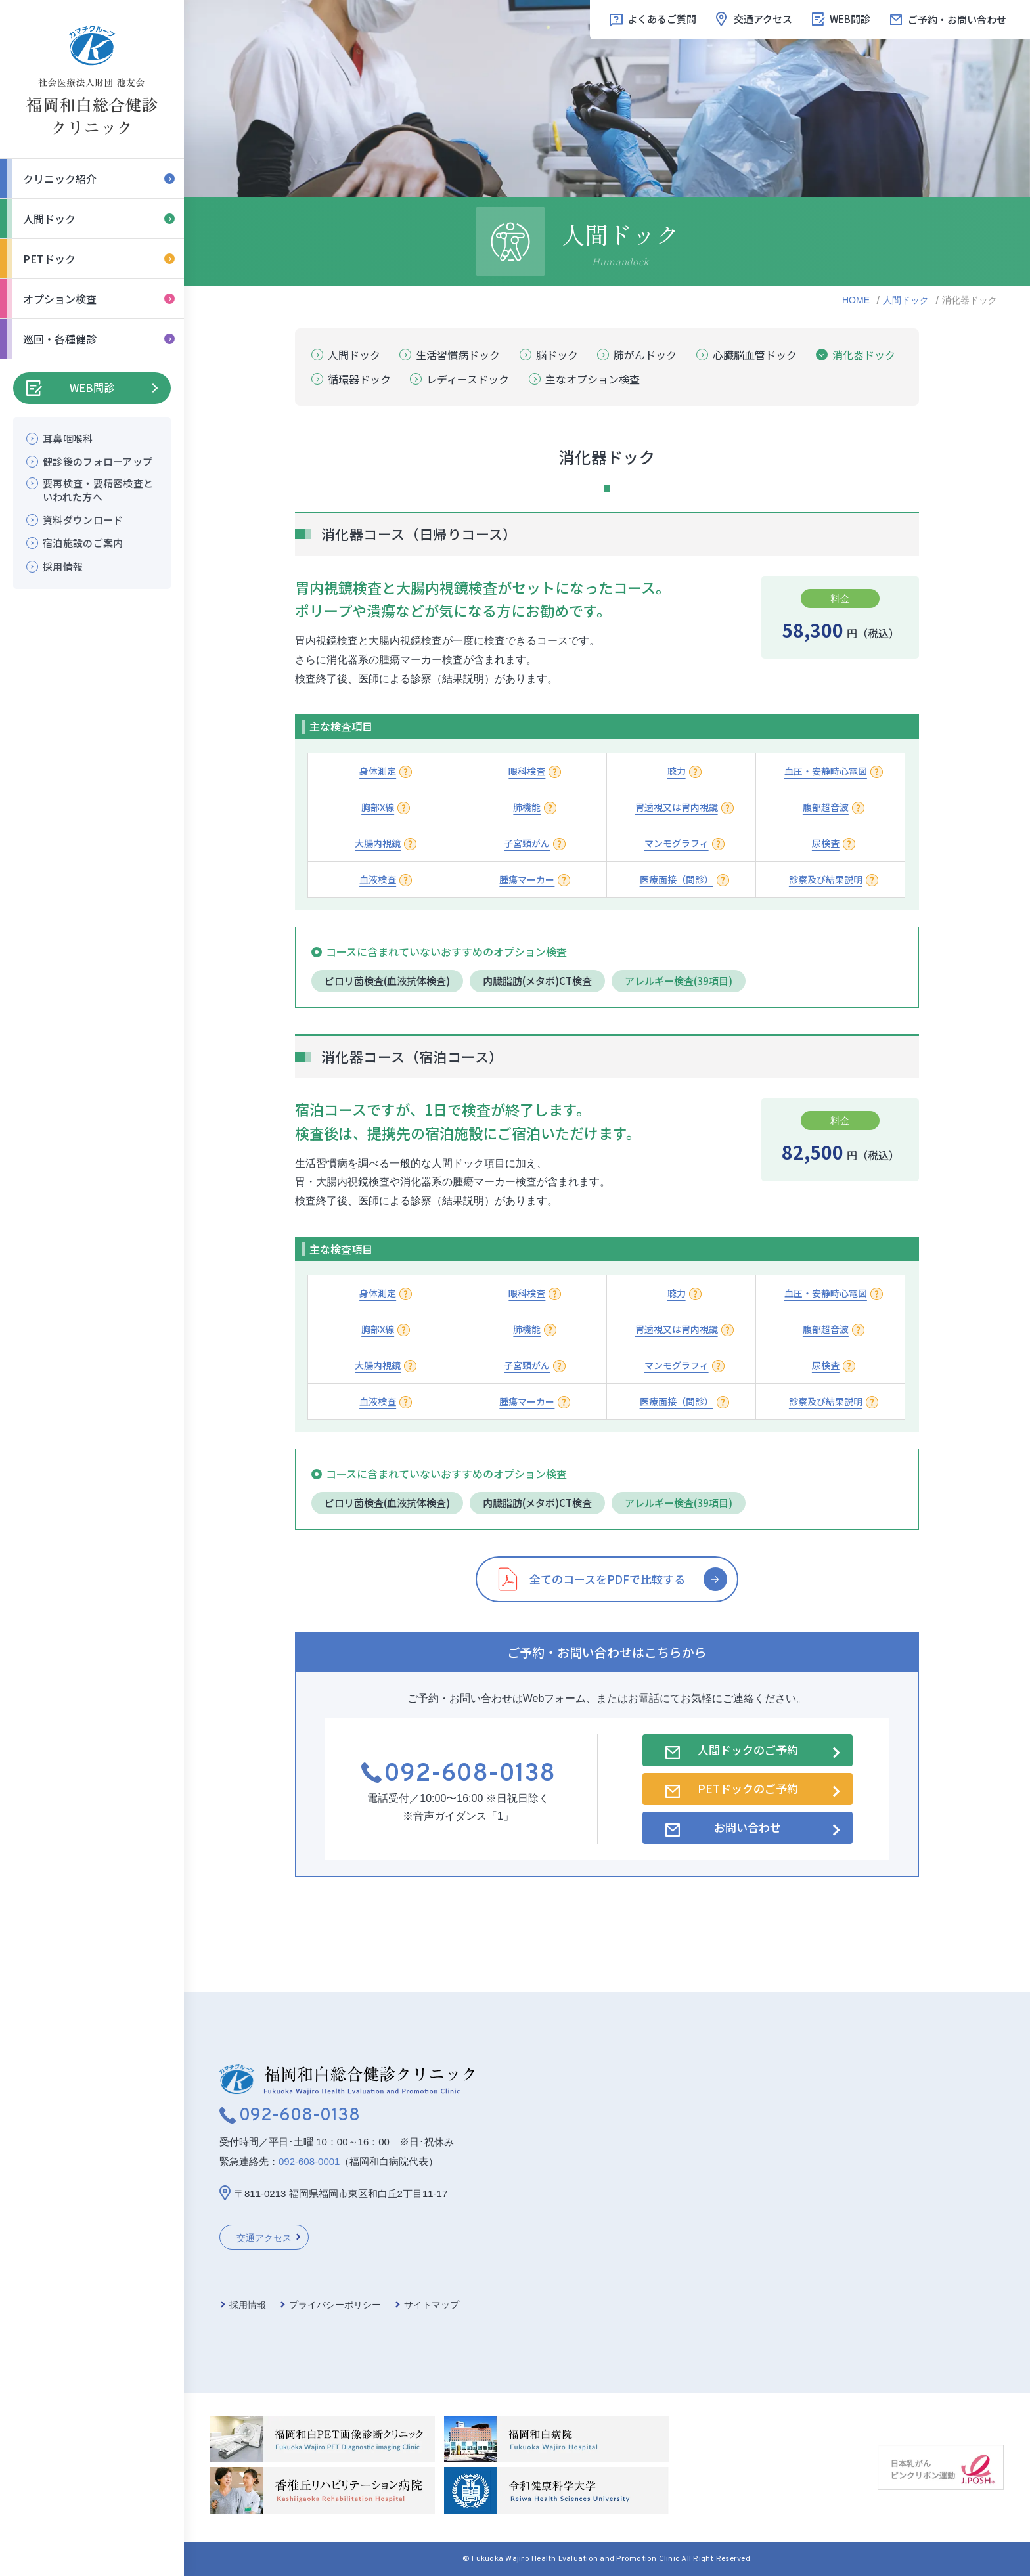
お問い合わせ (747, 1827)
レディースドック (467, 379)
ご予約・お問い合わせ (957, 19)
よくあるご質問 (661, 19)
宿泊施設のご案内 (83, 543)
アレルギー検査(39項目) (678, 981)
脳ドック (557, 355)
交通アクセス (763, 19)
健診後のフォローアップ (97, 461)
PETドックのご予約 (748, 1788)
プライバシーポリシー (335, 2305)
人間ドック (906, 300)
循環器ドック (359, 379)
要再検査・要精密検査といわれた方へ (98, 490)
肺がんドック (645, 355)
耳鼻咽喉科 (68, 438)
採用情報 (63, 566)
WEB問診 (92, 387)
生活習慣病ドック (458, 355)
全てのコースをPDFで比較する (607, 1579)
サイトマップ (431, 2305)
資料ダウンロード (83, 520)
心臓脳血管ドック (755, 355)
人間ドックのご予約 (748, 1749)
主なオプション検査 (592, 379)
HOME (856, 300)
